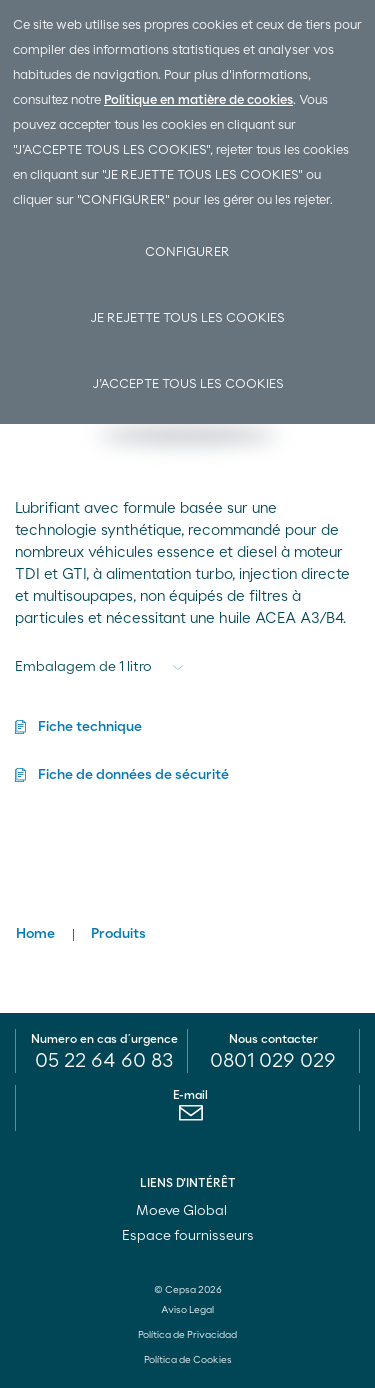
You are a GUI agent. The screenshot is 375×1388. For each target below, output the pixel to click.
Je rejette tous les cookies (187, 318)
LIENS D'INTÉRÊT (188, 1183)
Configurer (187, 252)
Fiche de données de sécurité (133, 775)
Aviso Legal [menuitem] (187, 1310)
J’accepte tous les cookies (188, 384)
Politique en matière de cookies (198, 100)
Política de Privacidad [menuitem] (187, 1335)
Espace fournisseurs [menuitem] (188, 1236)
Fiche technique (90, 727)
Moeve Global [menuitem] (188, 1211)
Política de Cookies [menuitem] (188, 1360)
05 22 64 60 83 (104, 1061)
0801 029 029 (273, 1061)
